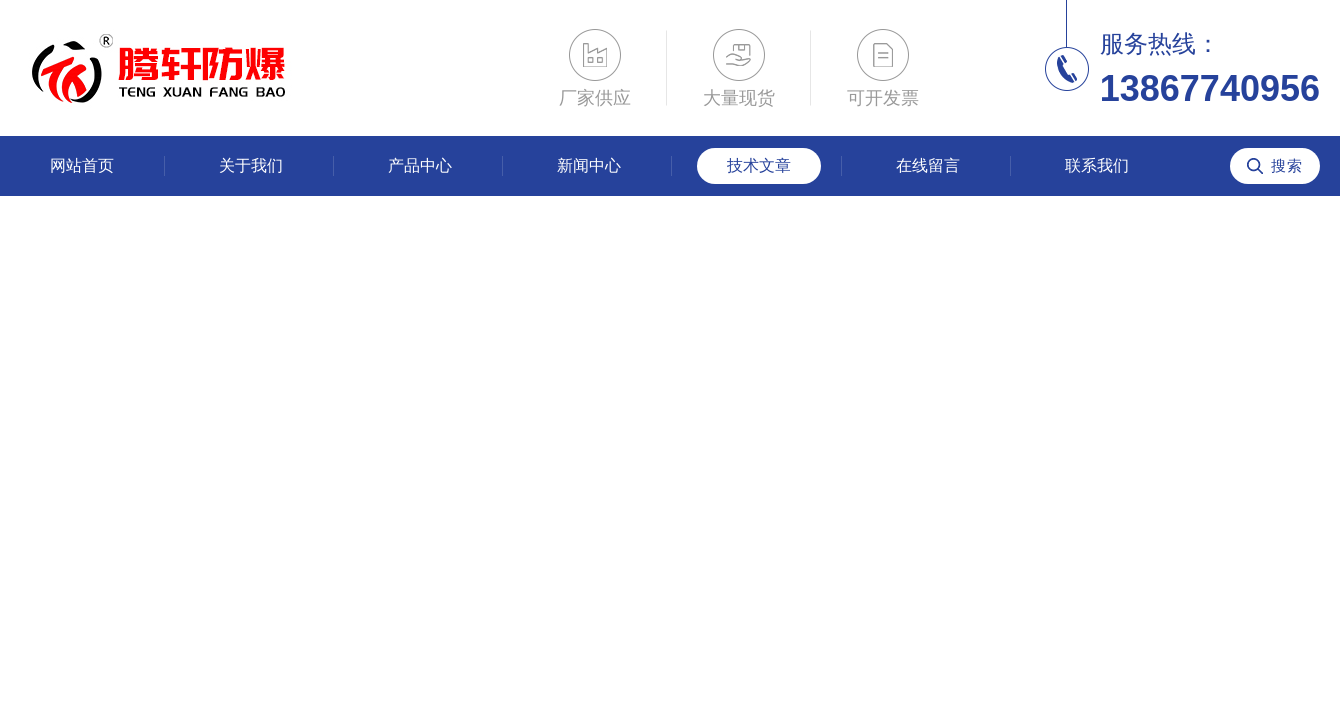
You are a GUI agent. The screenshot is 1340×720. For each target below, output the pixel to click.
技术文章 (759, 165)
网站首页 (82, 165)
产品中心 (420, 165)
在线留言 (928, 165)
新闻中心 (589, 165)
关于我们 (251, 165)
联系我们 (1097, 165)
